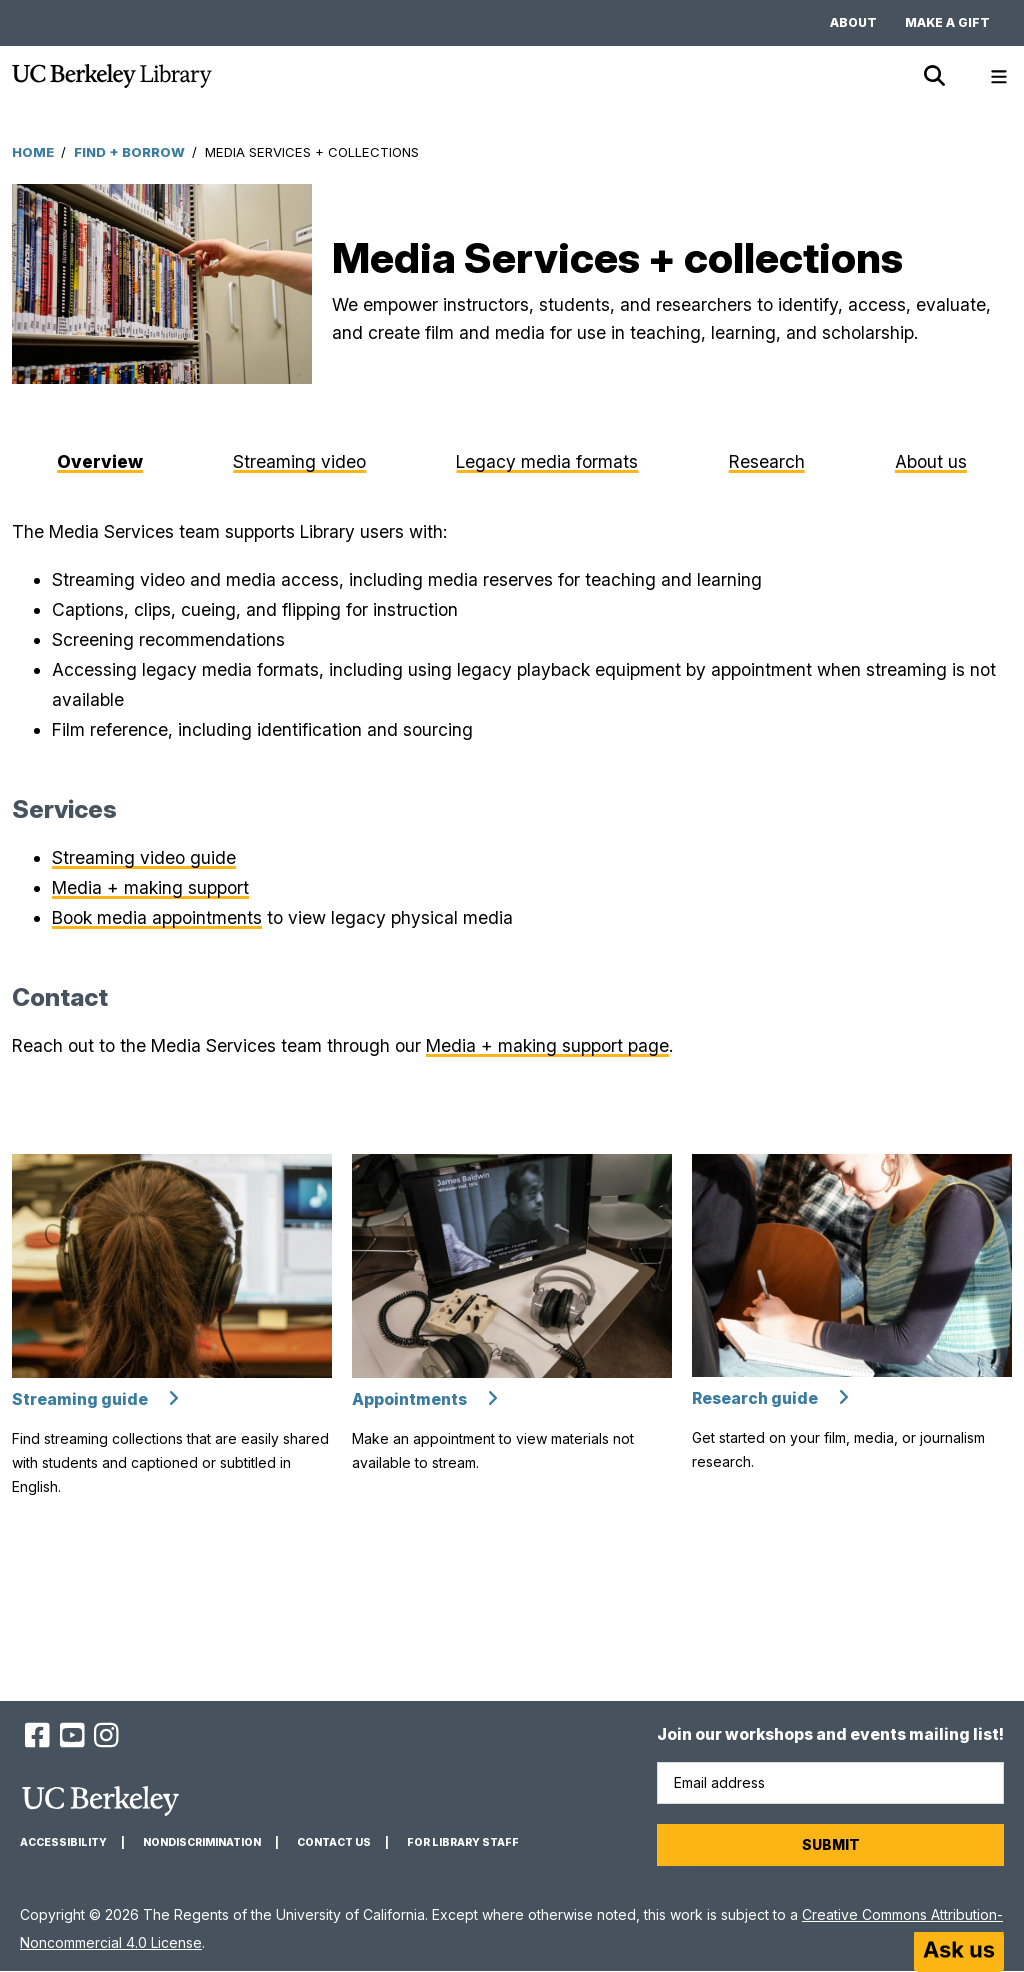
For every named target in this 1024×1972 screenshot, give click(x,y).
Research (767, 461)
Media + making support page (547, 1045)
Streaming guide (80, 1399)
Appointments (409, 1399)
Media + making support (150, 887)
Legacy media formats (547, 461)
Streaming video (299, 461)
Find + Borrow (129, 152)
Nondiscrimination (202, 1842)
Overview (100, 461)
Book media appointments (157, 917)
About (853, 22)
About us (931, 461)
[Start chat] (959, 1952)
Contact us (334, 1842)
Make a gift (947, 22)
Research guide (755, 1398)
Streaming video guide (144, 857)
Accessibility (63, 1842)
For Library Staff (463, 1842)
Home (33, 152)
